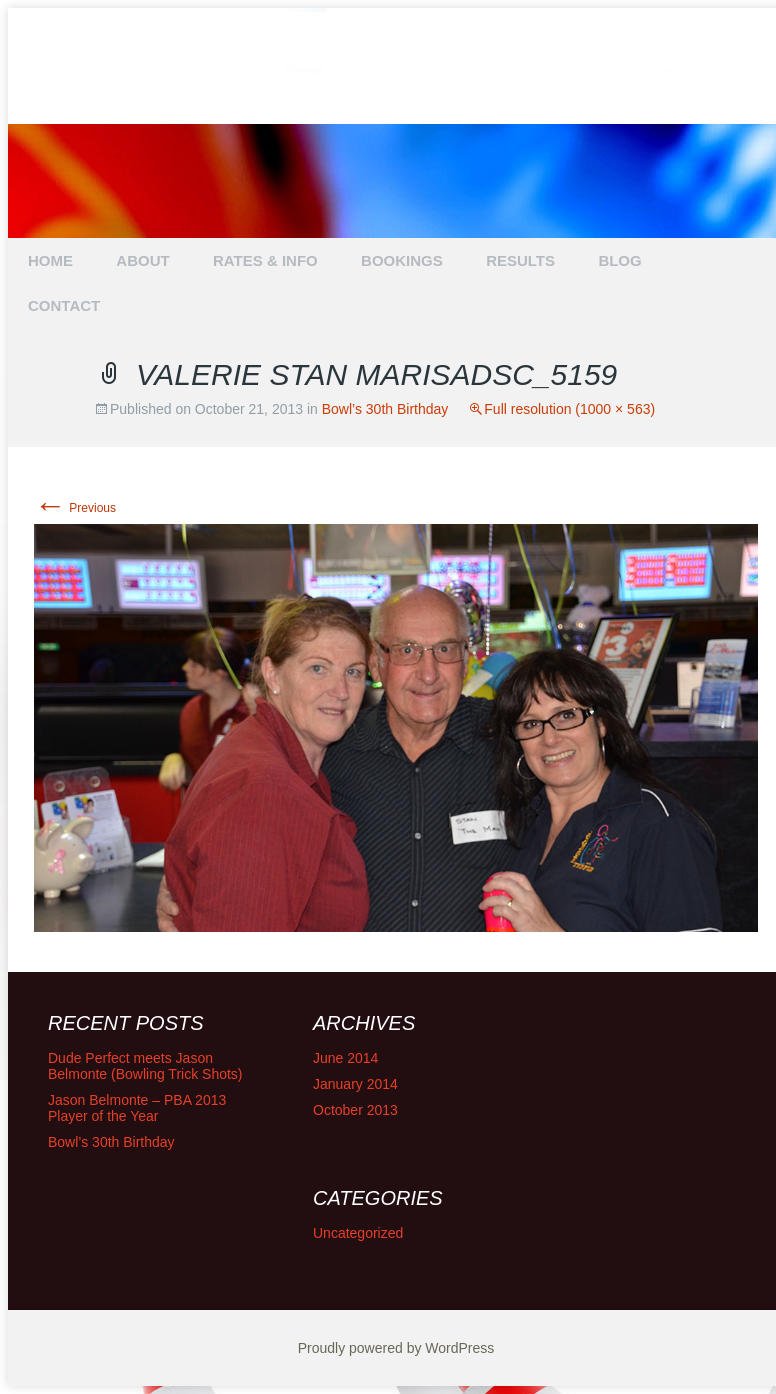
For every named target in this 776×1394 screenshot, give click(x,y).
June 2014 (345, 1058)
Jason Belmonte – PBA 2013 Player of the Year (137, 1108)
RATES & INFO (265, 260)
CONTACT (64, 305)
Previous (75, 508)
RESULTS (520, 260)
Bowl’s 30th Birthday (385, 409)
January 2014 (355, 1084)
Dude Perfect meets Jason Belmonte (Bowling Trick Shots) (145, 1066)
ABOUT (142, 260)
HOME (50, 260)
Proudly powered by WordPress (396, 1348)
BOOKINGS (402, 260)
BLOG (619, 260)
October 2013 (355, 1110)
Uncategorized (358, 1233)
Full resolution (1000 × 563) (569, 409)
